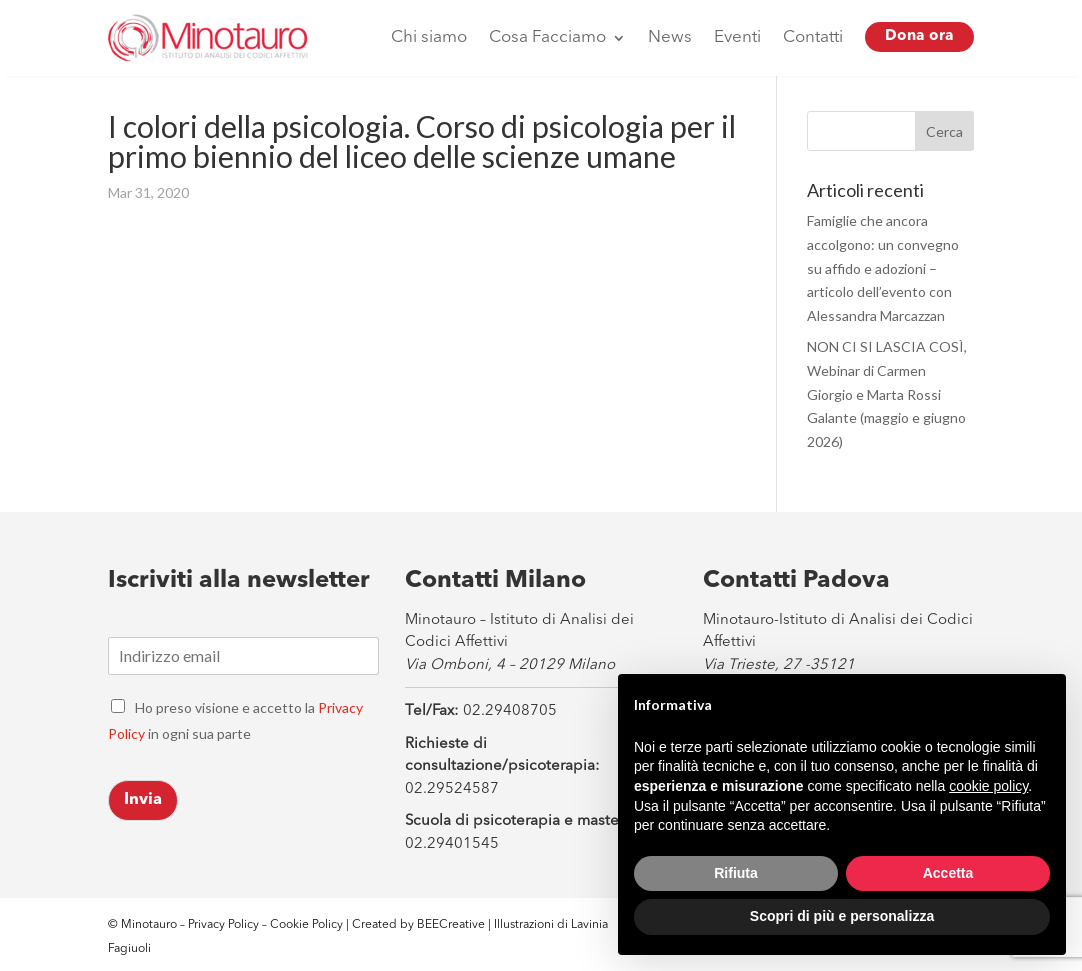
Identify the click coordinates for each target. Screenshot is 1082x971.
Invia (143, 800)
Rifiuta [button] (736, 873)
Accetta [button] (948, 873)
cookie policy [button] (988, 786)
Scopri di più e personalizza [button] (842, 916)
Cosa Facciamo (547, 37)
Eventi (737, 37)
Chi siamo (429, 37)
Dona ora (919, 36)
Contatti (813, 37)
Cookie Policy (308, 925)
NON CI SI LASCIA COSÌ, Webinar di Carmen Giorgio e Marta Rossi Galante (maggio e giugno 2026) (887, 394)
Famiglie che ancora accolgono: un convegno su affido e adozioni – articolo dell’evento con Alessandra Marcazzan (883, 268)
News (670, 37)
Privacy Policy (223, 925)
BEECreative (449, 925)
